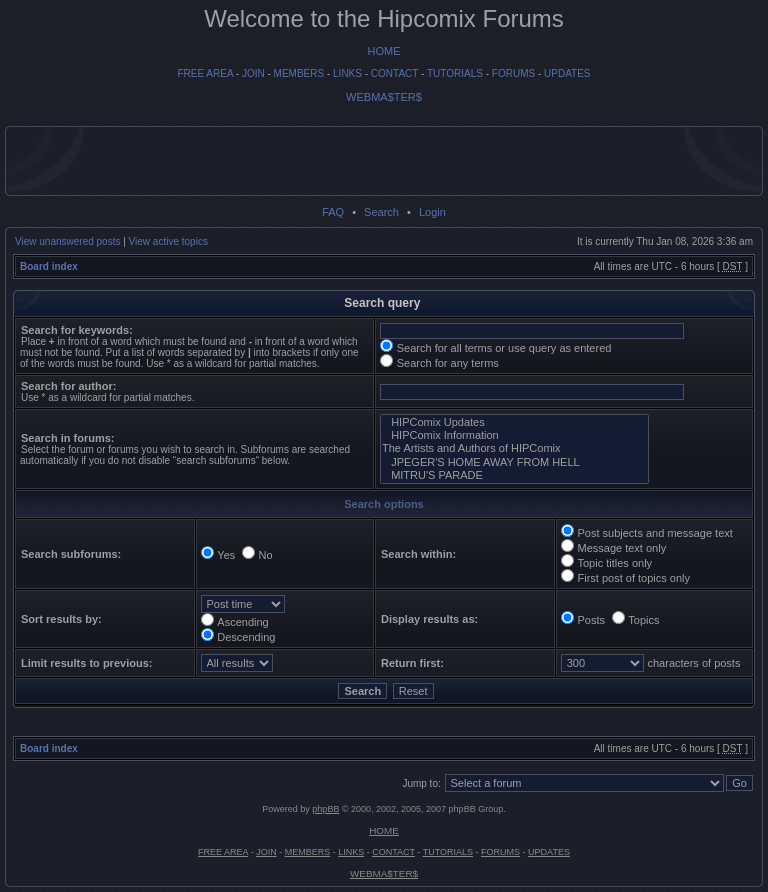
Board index (49, 266)
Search (381, 212)
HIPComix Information (514, 435)
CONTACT (394, 73)
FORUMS (513, 73)
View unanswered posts (67, 241)
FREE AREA (205, 73)
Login (432, 212)
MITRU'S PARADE (514, 475)
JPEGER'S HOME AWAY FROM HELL (514, 462)
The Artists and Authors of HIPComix (514, 448)
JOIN (253, 73)
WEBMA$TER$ (384, 97)
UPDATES (567, 73)
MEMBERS (299, 73)
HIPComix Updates (514, 422)
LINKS (347, 73)
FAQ (333, 212)
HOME (384, 51)
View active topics (168, 241)
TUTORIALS (455, 73)
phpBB (325, 809)
